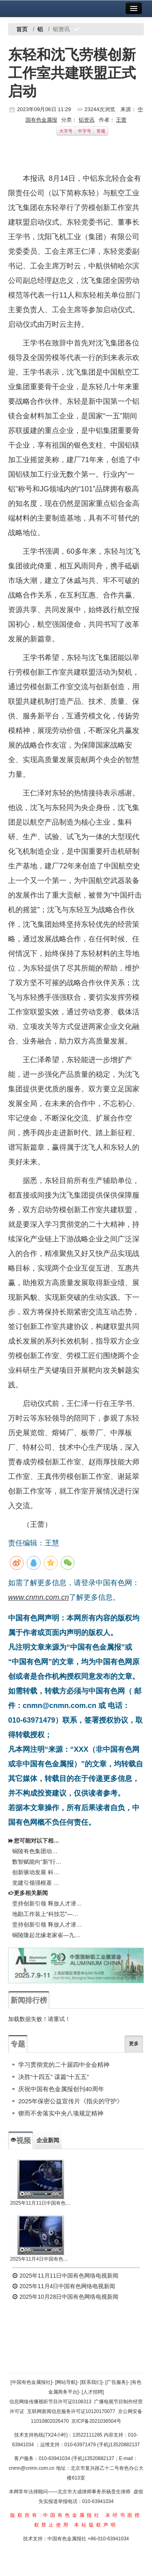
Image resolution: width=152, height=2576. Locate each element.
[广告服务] (116, 2382)
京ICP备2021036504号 (96, 2421)
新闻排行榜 (29, 2000)
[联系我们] (91, 2382)
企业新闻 (47, 2140)
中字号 (84, 131)
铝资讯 (86, 120)
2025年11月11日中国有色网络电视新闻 (40, 2203)
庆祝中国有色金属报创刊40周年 (61, 2088)
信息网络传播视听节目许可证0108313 (50, 2402)
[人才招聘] (93, 2392)
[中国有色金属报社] (31, 2382)
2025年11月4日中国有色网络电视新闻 (40, 2259)
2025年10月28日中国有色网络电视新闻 (65, 2296)
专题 (18, 2044)
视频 (21, 2141)
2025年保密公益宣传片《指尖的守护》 (70, 2101)
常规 (100, 131)
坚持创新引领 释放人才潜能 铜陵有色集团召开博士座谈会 (47, 1903)
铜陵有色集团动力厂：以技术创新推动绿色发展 (37, 1851)
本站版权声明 (96, 2525)
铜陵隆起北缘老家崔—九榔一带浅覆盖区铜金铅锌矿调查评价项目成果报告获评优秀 (47, 1935)
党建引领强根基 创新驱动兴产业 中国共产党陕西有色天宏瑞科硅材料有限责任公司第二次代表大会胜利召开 (37, 1882)
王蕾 (121, 120)
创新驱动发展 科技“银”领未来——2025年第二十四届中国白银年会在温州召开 (37, 1872)
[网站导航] (66, 2382)
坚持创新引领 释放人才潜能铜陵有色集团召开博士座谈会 (47, 1924)
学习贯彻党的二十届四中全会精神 (63, 2064)
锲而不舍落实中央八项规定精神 (60, 2113)
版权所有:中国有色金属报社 (55, 2515)
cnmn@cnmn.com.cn (32, 2468)
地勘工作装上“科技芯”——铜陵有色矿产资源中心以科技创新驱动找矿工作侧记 (47, 1914)
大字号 (66, 131)
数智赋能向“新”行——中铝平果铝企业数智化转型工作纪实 (37, 1861)
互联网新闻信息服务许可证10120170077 (71, 2411)
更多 (134, 2044)
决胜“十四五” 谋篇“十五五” (53, 2076)
